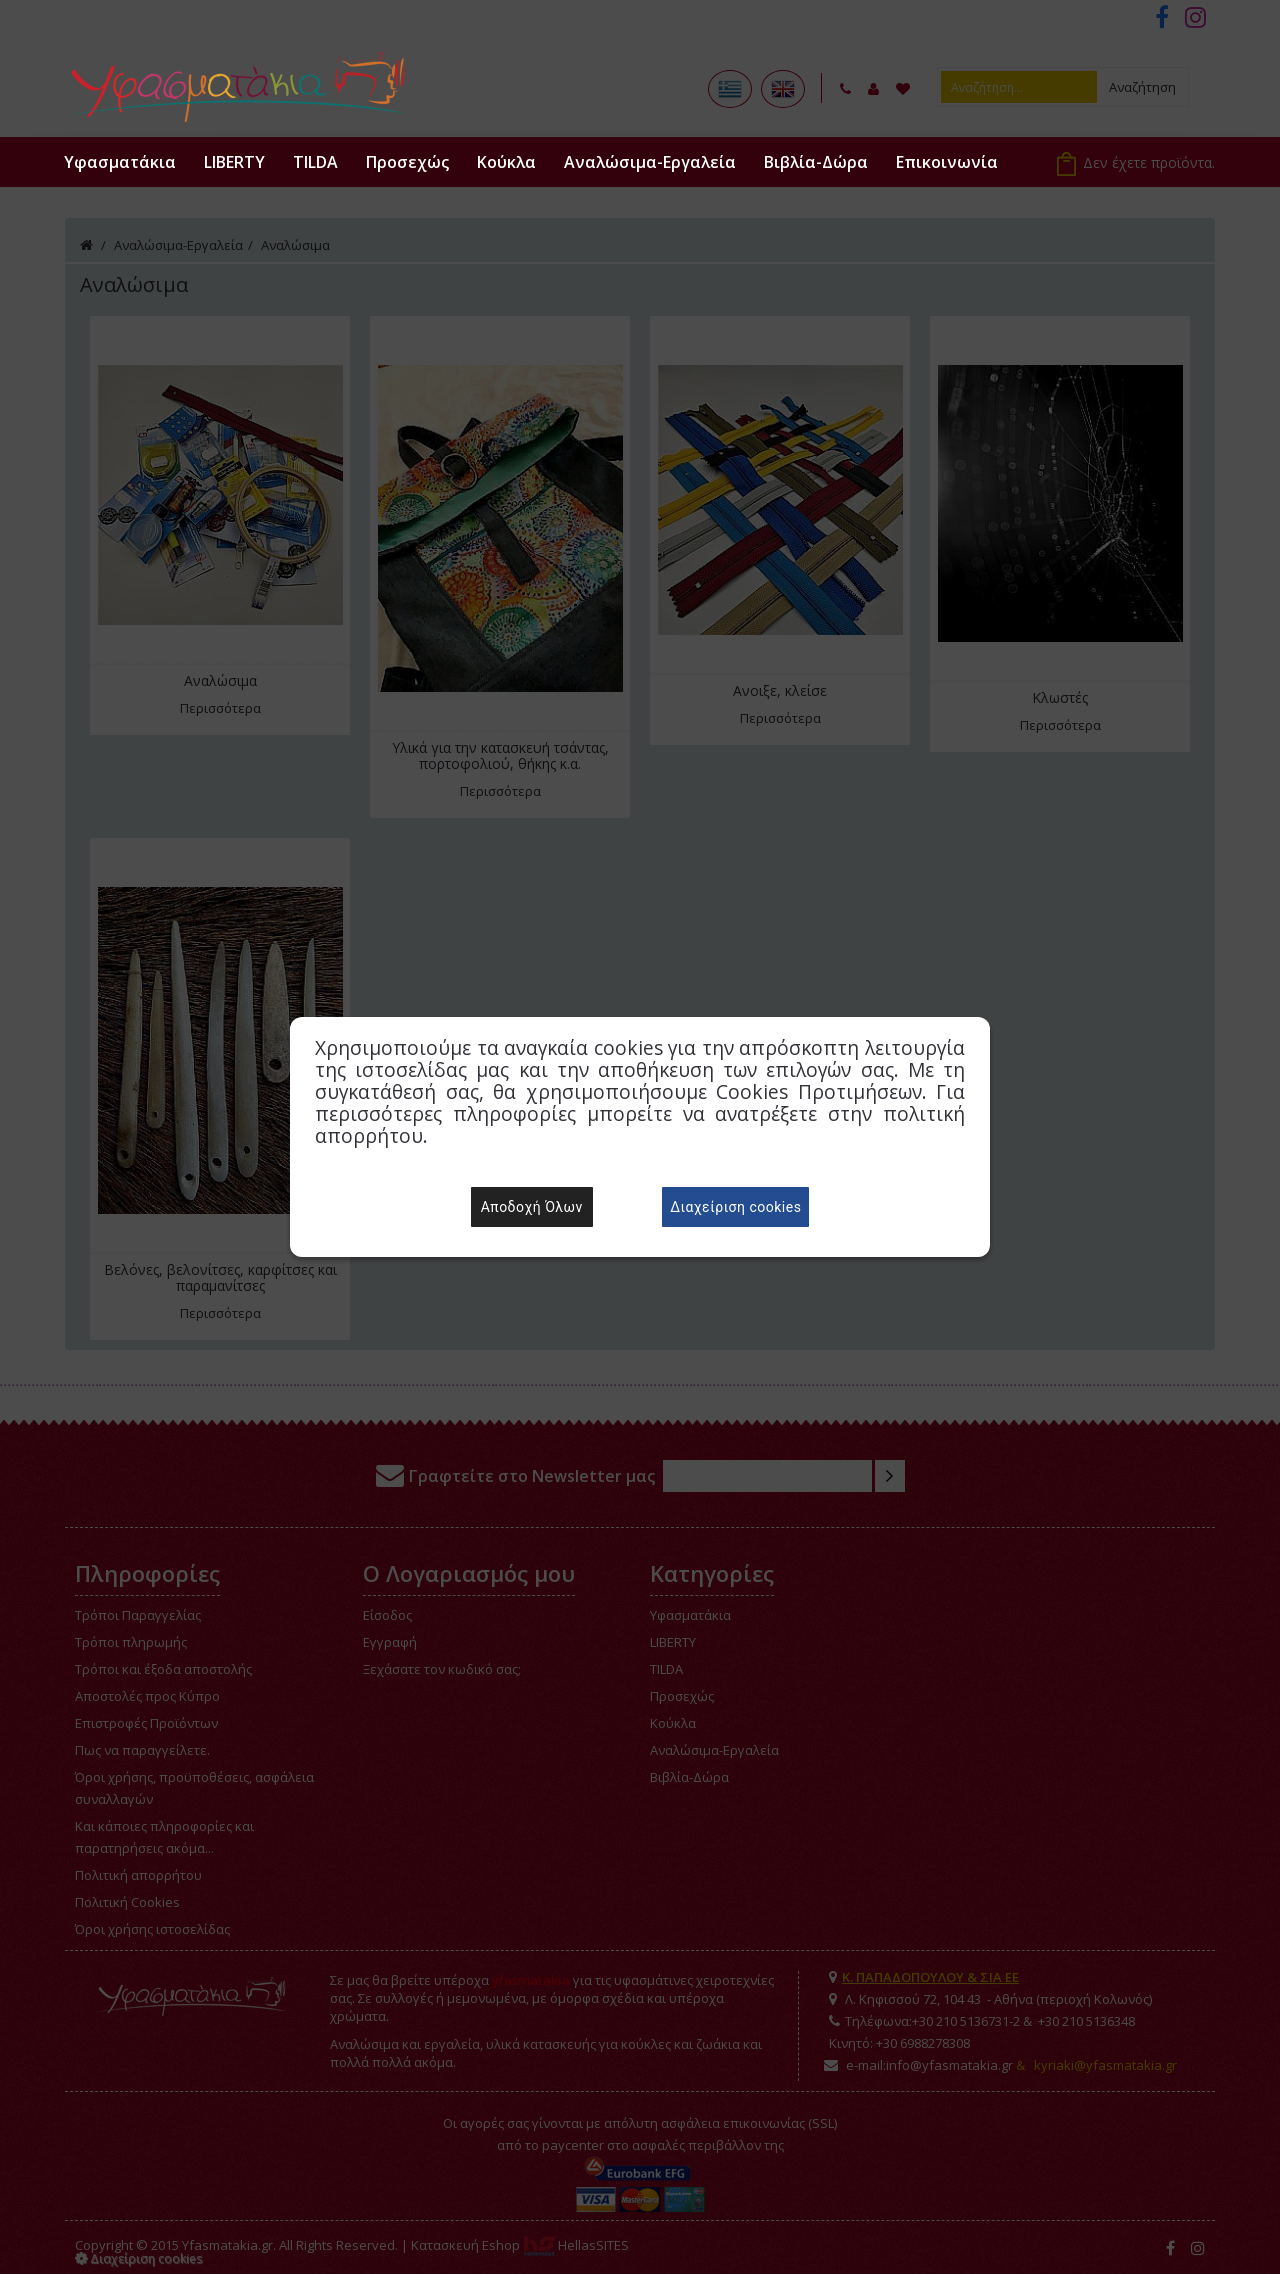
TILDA (315, 162)
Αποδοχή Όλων (532, 1207)
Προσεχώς (407, 162)
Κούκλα (506, 162)
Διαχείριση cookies (735, 1207)
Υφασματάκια (120, 162)
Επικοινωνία (947, 162)
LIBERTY (234, 162)
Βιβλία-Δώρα (816, 162)
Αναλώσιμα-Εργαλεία (650, 162)
